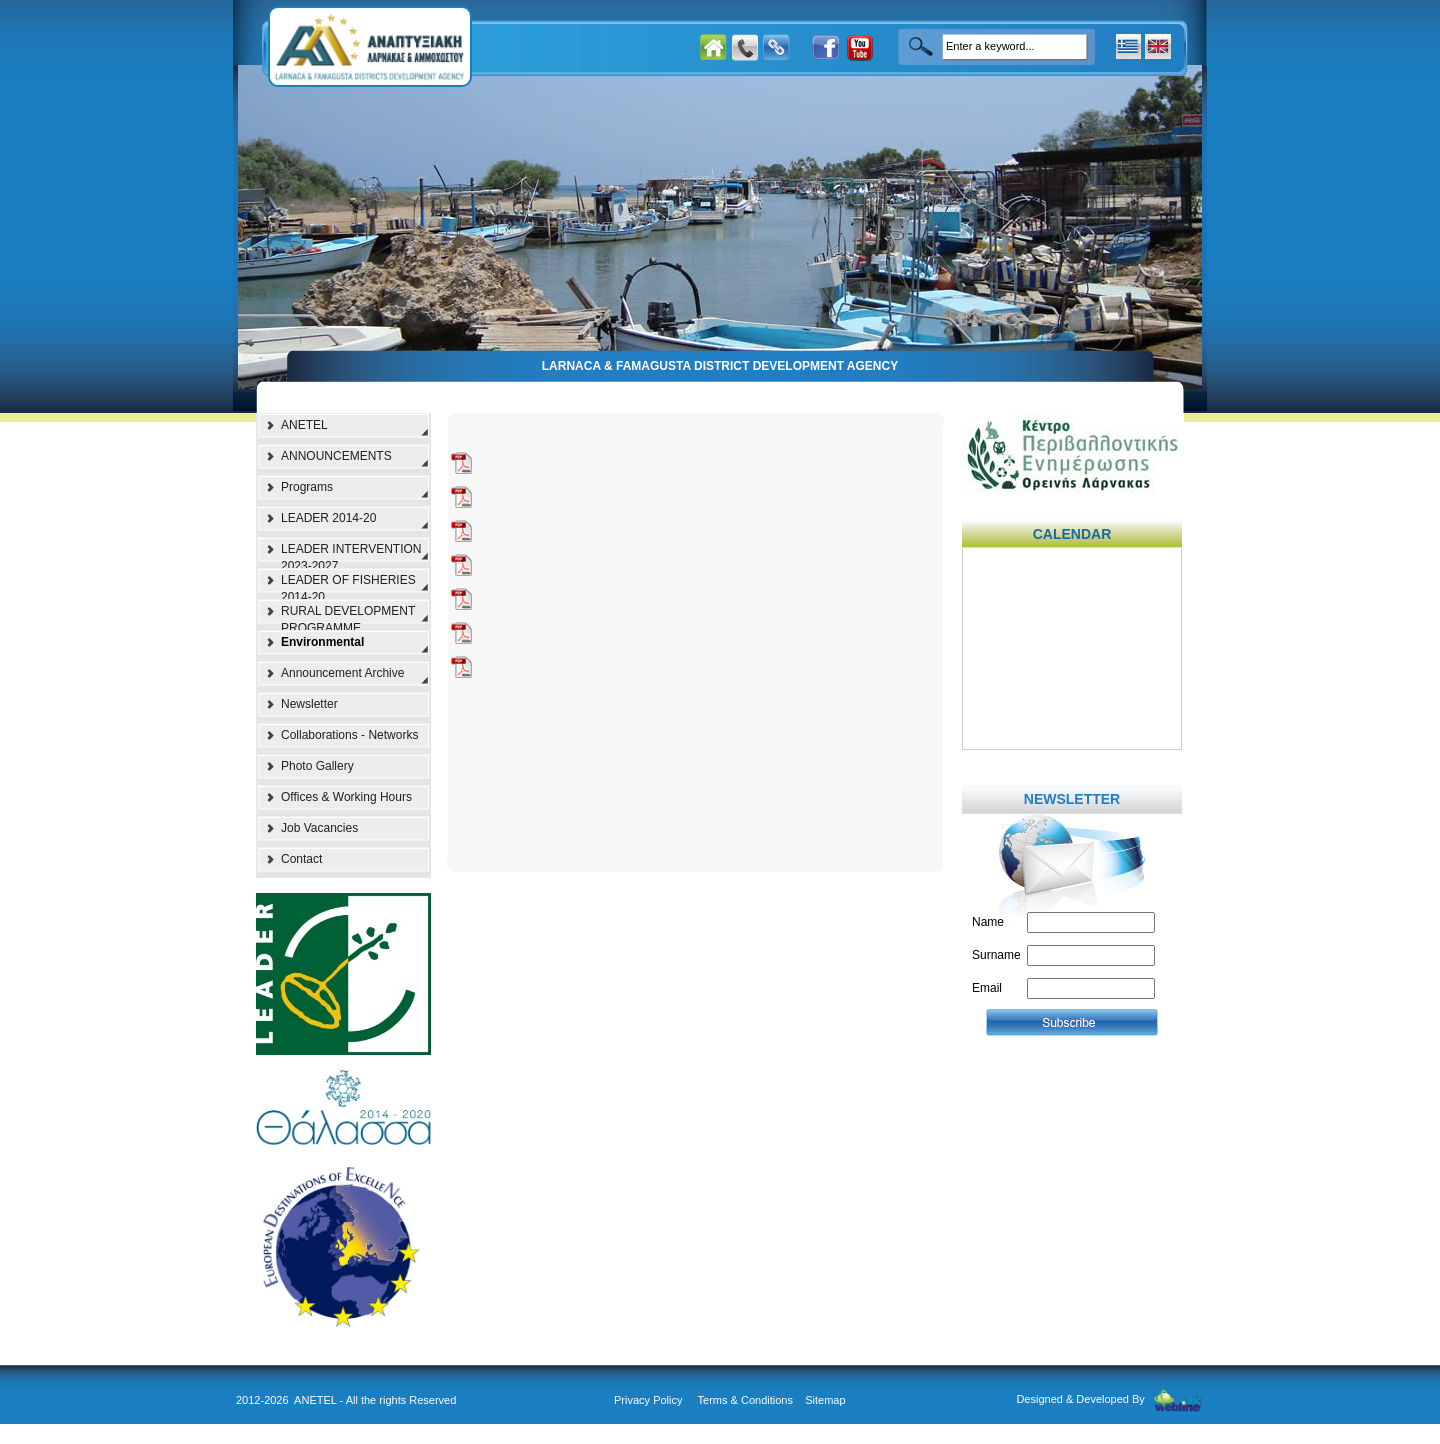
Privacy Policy (648, 1400)
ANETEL (304, 425)
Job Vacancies (319, 828)
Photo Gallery (317, 766)
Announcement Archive (342, 673)
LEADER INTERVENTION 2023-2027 (351, 555)
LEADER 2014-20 (328, 518)
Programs (307, 487)
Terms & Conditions (745, 1400)
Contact (301, 859)
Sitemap (825, 1400)
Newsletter (309, 704)
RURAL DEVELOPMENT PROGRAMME (348, 617)
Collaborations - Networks (349, 735)
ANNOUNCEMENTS (336, 456)
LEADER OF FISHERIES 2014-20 (348, 586)
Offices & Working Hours (346, 797)
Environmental (322, 642)
